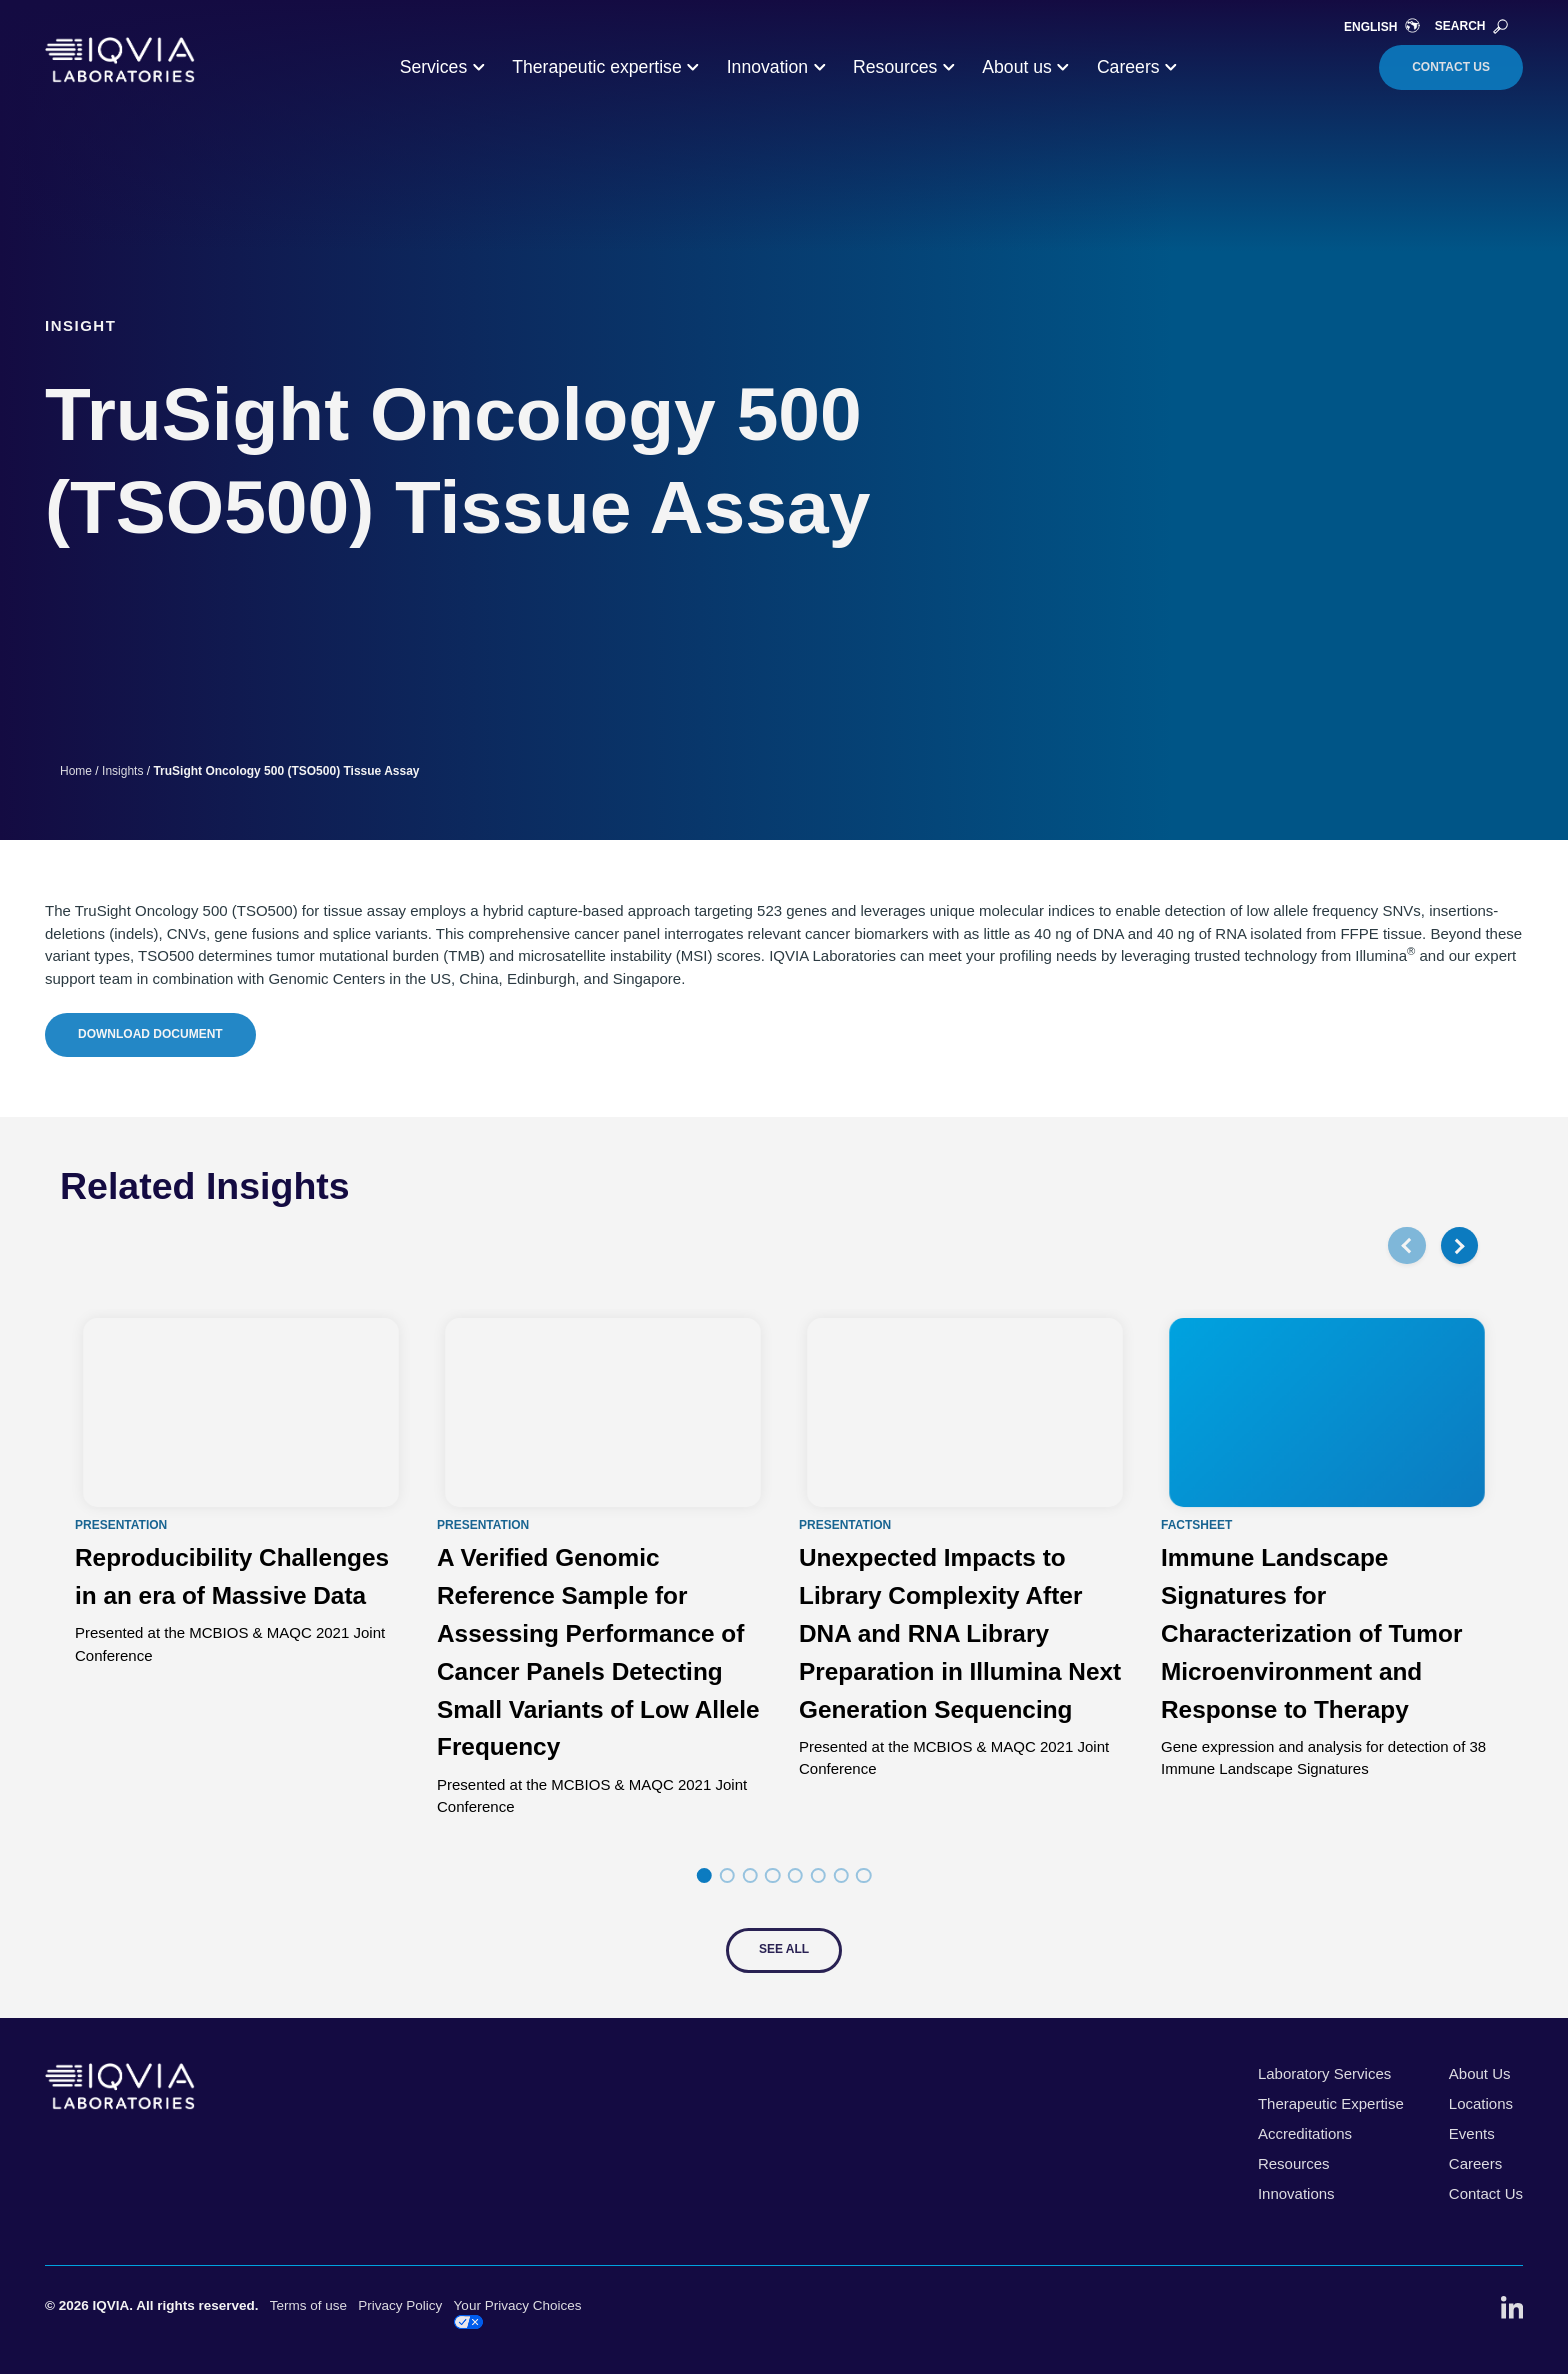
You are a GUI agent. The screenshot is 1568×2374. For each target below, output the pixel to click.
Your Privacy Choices (518, 2313)
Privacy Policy (400, 2305)
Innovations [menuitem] (1296, 2193)
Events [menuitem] (1472, 2133)
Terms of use (308, 2305)
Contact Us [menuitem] (1486, 2193)
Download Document (150, 1034)
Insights (122, 771)
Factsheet (1196, 1526)
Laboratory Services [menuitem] (1324, 2073)
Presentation (121, 1526)
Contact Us (1451, 67)
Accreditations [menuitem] (1305, 2133)
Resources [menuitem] (1294, 2163)
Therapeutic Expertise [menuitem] (1331, 2103)
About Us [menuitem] (1480, 2073)
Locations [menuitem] (1481, 2103)
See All (784, 1949)
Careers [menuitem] (1475, 2163)
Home (76, 771)
